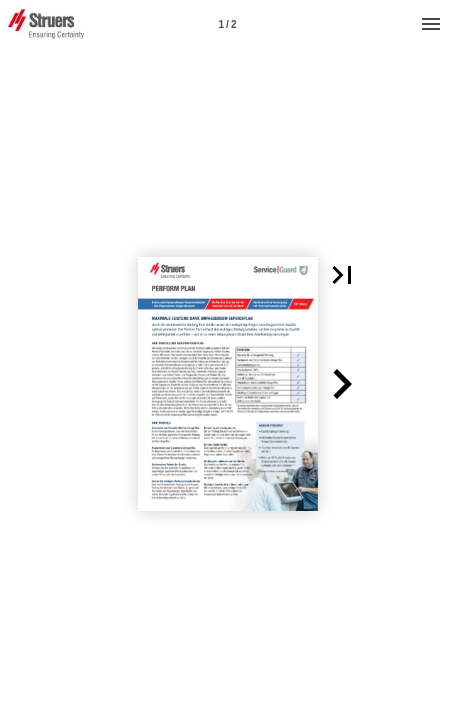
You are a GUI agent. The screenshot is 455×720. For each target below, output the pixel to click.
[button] (342, 275)
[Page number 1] (228, 24)
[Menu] (431, 24)
